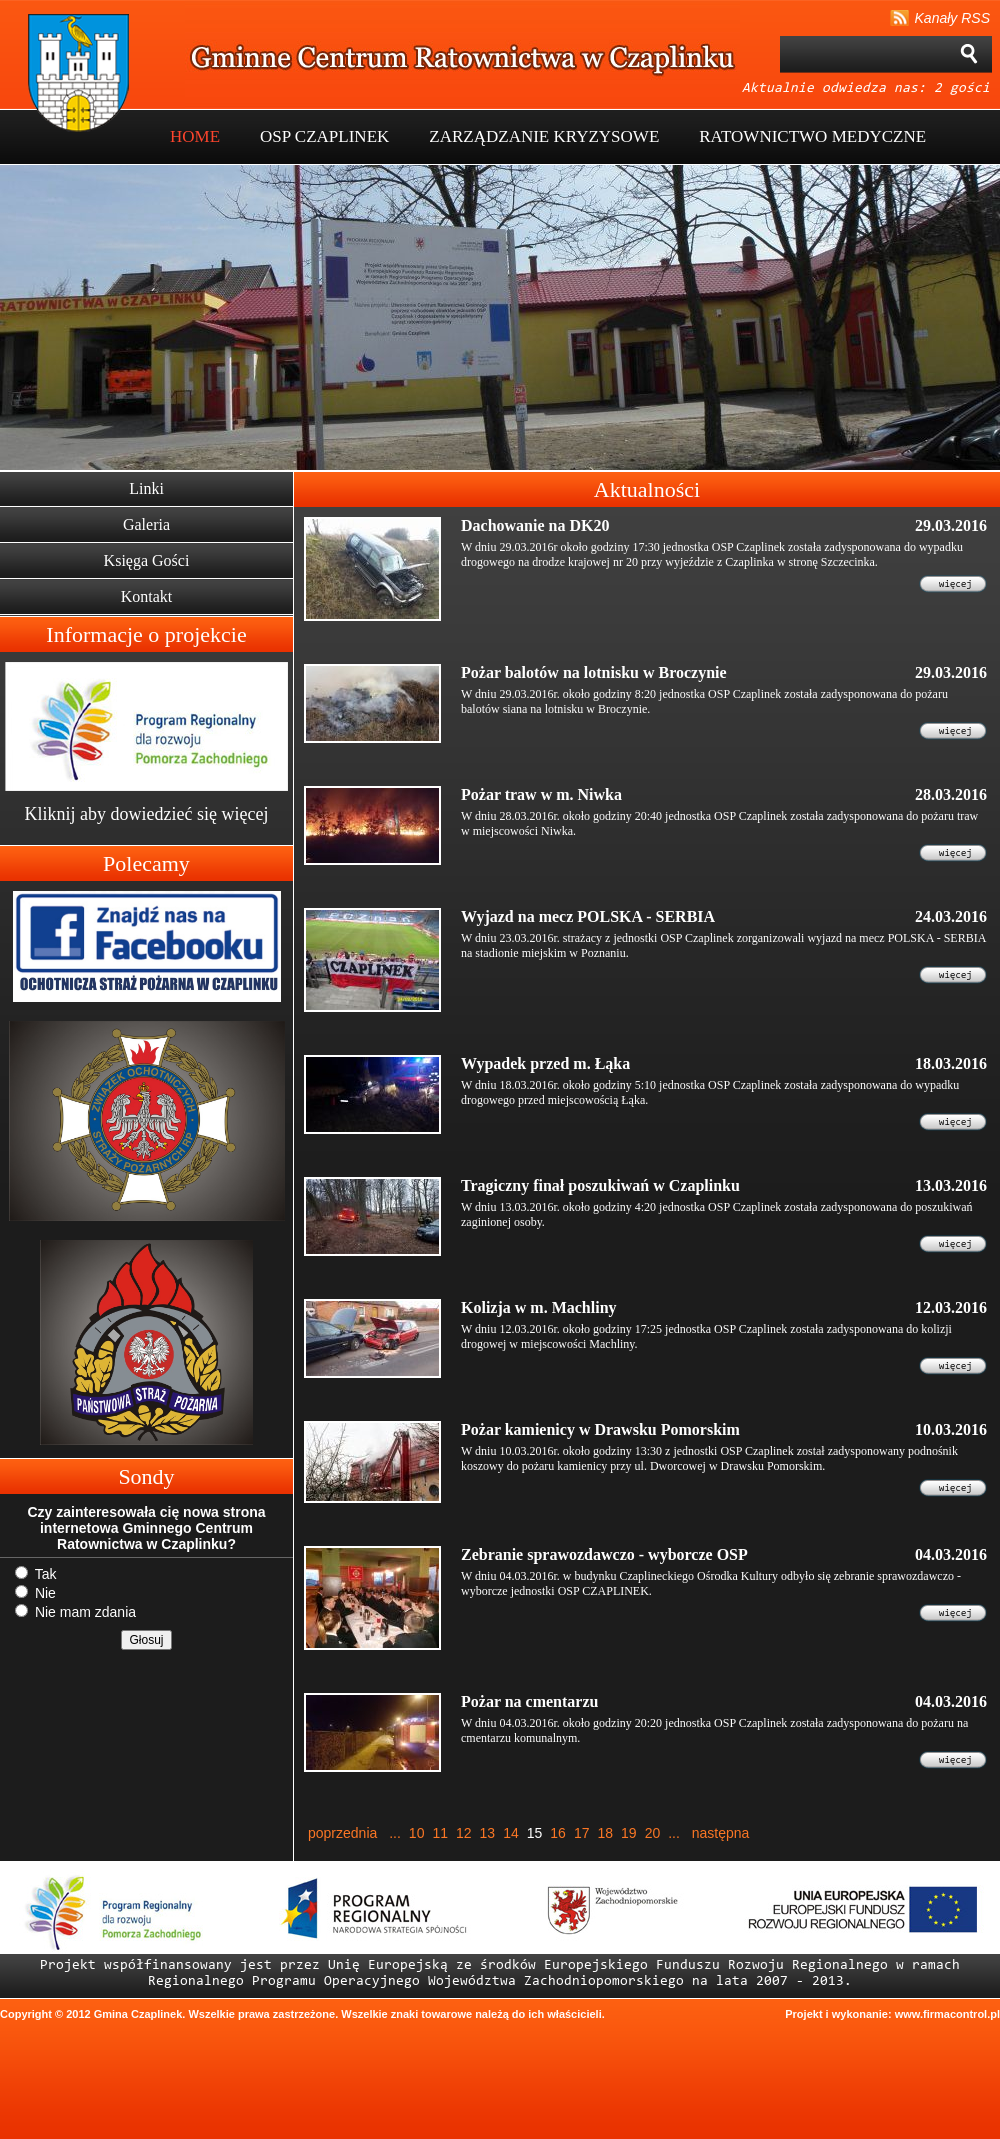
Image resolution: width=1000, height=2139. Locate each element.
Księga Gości (147, 560)
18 (605, 1833)
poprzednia (342, 1833)
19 (629, 1833)
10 (417, 1833)
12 (464, 1833)
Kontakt (147, 596)
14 (511, 1833)
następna (721, 1833)
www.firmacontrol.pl (947, 2014)
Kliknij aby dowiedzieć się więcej (147, 814)
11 (440, 1833)
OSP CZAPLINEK (324, 136)
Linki (146, 488)
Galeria (146, 524)
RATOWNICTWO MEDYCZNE (812, 136)
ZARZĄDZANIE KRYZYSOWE (544, 136)
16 (558, 1833)
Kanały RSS (952, 18)
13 (488, 1833)
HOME (195, 136)
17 (582, 1833)
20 (653, 1833)
